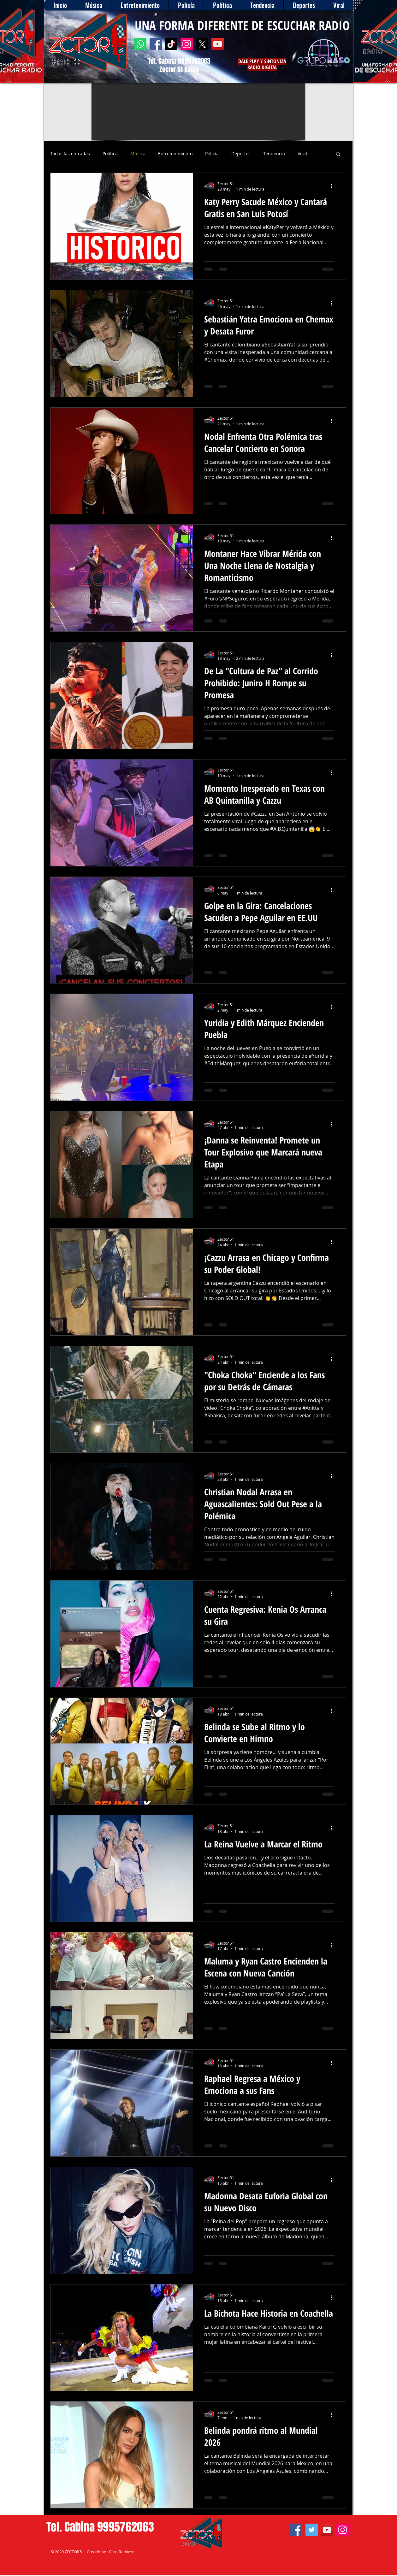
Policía (212, 154)
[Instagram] (187, 44)
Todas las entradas (70, 154)
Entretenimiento (175, 154)
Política (110, 154)
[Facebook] (156, 44)
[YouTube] (217, 44)
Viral (302, 154)
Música (137, 154)
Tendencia (274, 154)
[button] (338, 154)
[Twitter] (311, 2530)
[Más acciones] (333, 186)
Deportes (241, 154)
